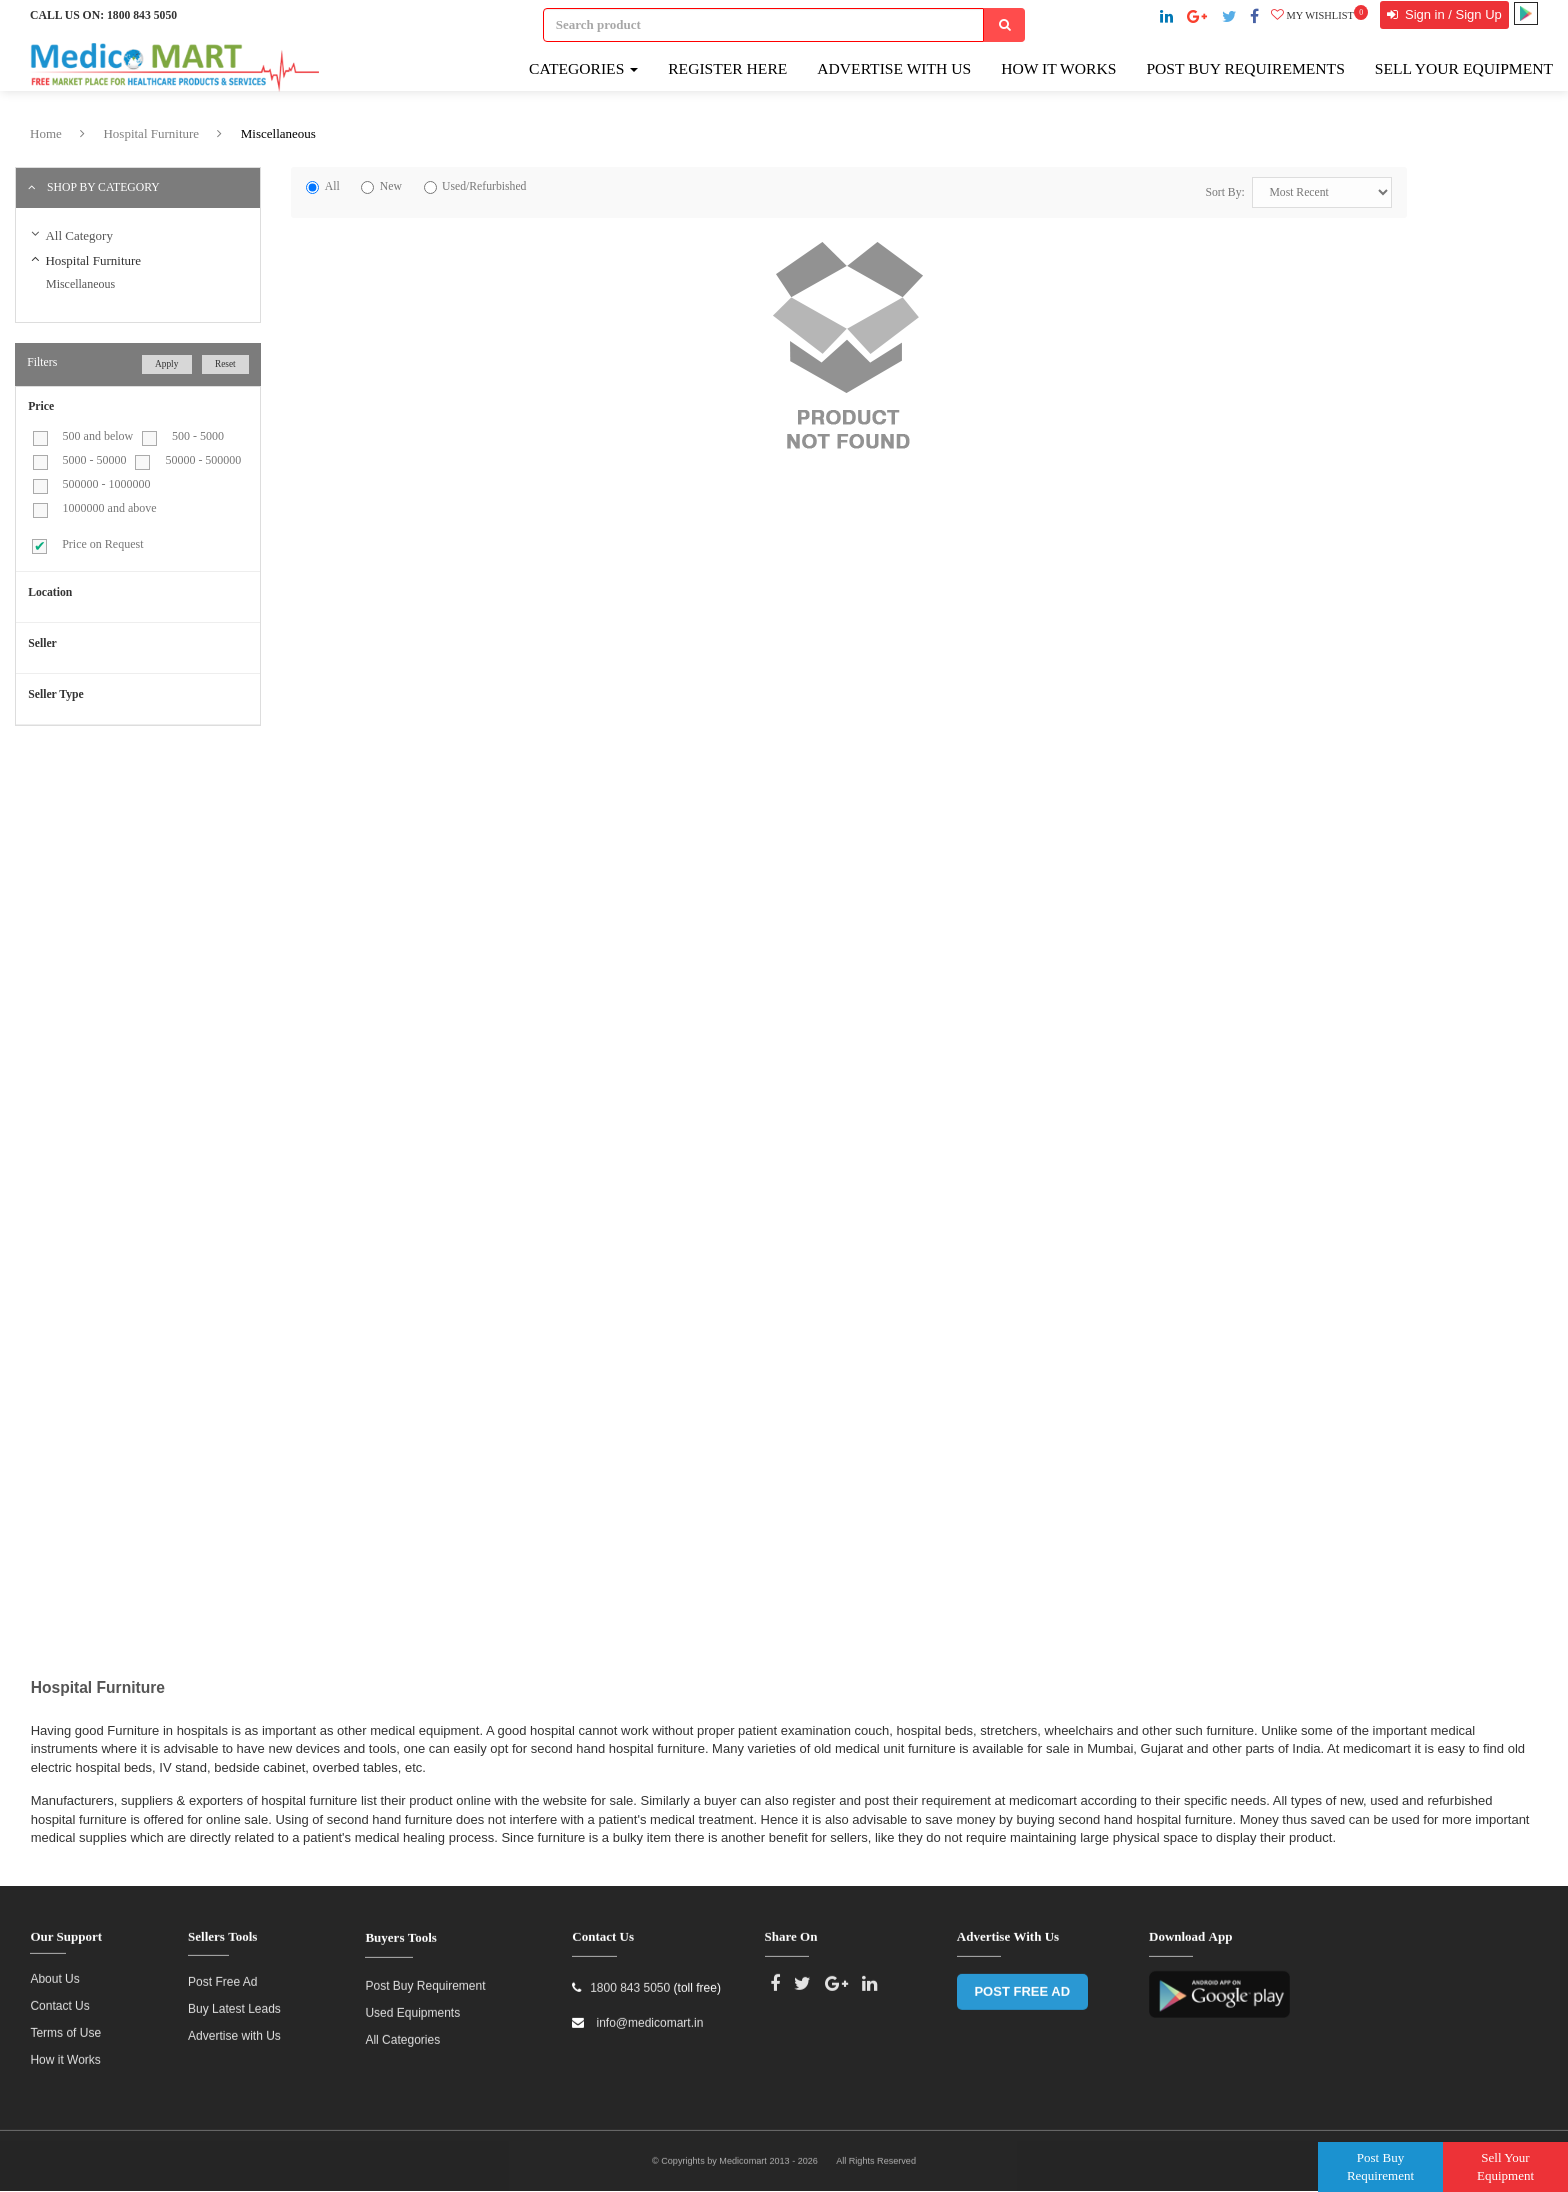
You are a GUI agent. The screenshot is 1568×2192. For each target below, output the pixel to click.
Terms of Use (65, 2023)
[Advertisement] (183, 885)
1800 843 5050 (142, 15)
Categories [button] (583, 68)
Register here (727, 68)
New (391, 186)
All (332, 186)
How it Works (65, 2050)
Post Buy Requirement (425, 1976)
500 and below (98, 436)
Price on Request (102, 544)
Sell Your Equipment (1464, 68)
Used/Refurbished (484, 186)
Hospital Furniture (151, 133)
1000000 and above (110, 508)
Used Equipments (412, 2003)
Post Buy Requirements (1245, 68)
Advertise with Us (894, 68)
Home (46, 133)
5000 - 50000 (95, 460)
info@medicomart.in (648, 2013)
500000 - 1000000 (107, 484)
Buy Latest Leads (234, 1998)
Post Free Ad (222, 1971)
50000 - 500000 (203, 460)
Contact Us (59, 1996)
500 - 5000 (198, 436)
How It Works (1058, 68)
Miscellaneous (278, 133)
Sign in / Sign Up (1451, 14)
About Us (54, 1969)
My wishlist (1319, 15)
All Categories (402, 2030)
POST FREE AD (1022, 1981)
